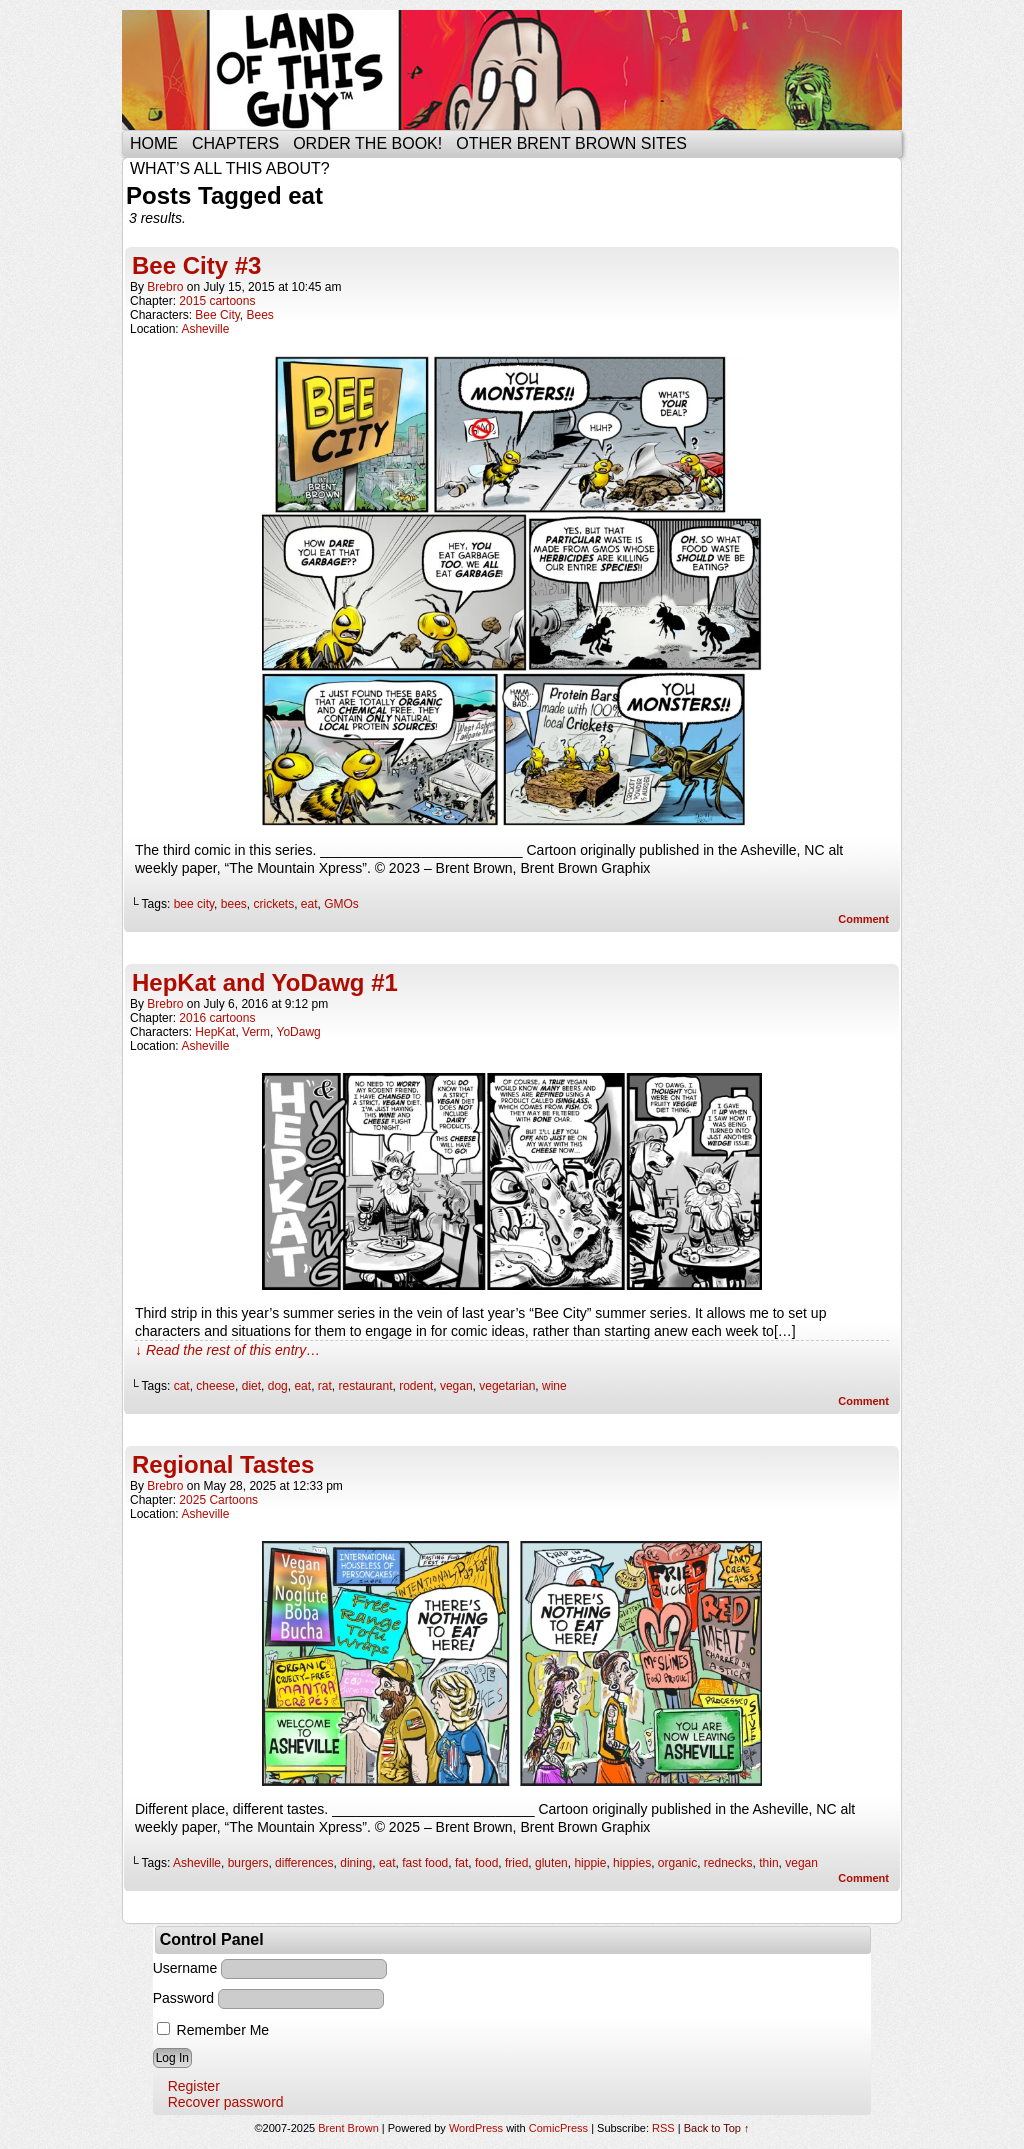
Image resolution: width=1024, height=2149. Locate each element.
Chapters (235, 143)
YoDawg (299, 1032)
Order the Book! (367, 143)
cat (182, 1386)
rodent (416, 1386)
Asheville (205, 329)
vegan (456, 1386)
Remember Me (213, 2030)
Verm (256, 1032)
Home (154, 143)
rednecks (728, 1863)
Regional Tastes (223, 1464)
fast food (425, 1863)
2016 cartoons (217, 1018)
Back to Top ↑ (717, 2128)
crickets (273, 904)
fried (516, 1863)
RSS (663, 2128)
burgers (248, 1863)
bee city (194, 904)
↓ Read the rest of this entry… (227, 1350)
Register (194, 2086)
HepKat (215, 1032)
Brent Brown (348, 2128)
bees (234, 904)
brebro (165, 287)
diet (251, 1386)
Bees (260, 315)
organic (677, 1863)
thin (768, 1863)
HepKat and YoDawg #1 (265, 982)
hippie (590, 1863)
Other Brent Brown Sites (571, 143)
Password (183, 1998)
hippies (632, 1863)
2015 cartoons (217, 301)
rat (325, 1386)
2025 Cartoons (218, 1500)
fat (461, 1863)
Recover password (226, 2102)
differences (304, 1863)
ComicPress (558, 2128)
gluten (551, 1863)
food (486, 1863)
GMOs (341, 904)
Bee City (217, 315)
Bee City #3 (196, 265)
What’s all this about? (230, 168)
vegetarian (507, 1386)
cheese (215, 1386)
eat (309, 904)
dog (278, 1386)
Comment (863, 919)
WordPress (476, 2128)
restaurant (365, 1386)
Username (185, 1968)
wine (554, 1386)
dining (356, 1863)
